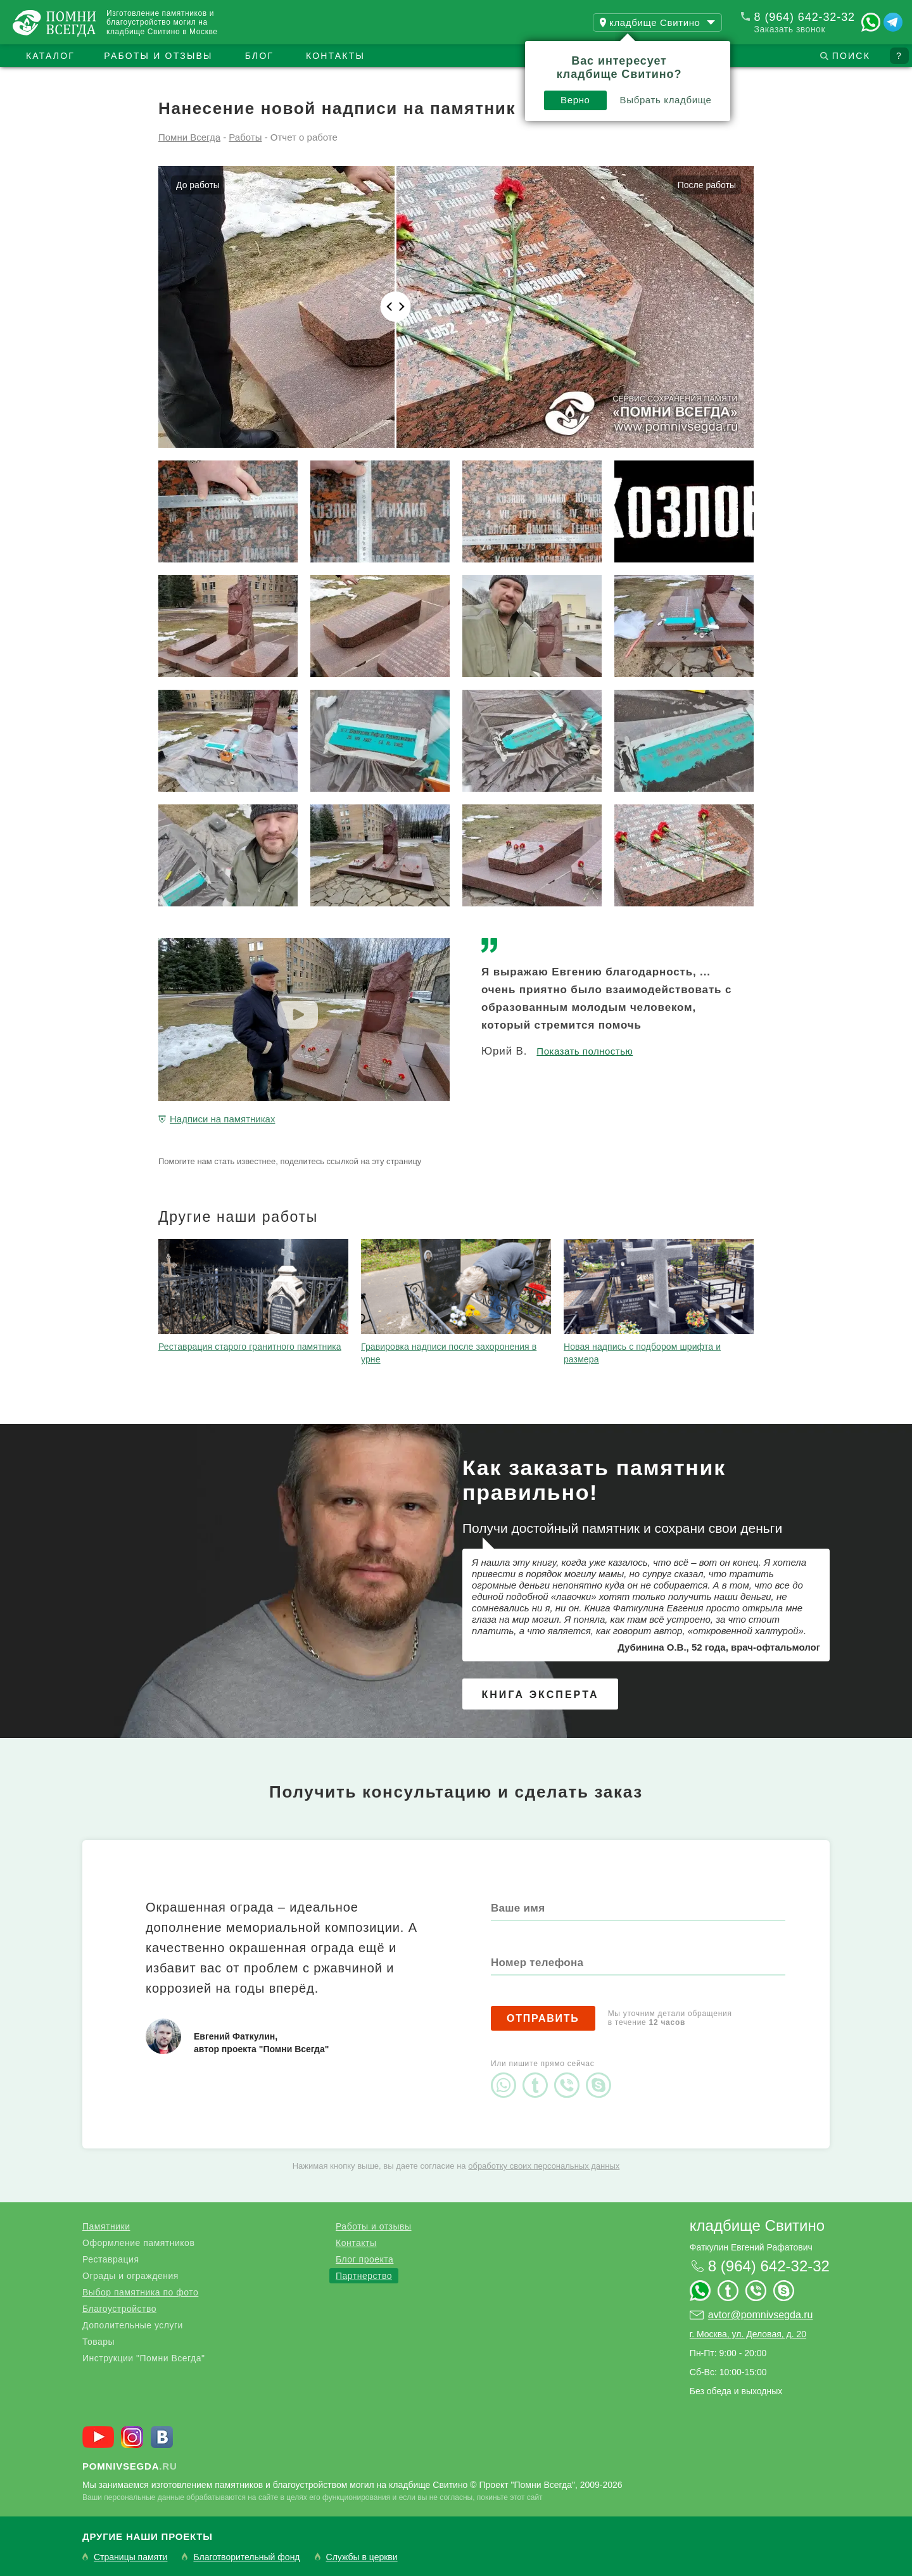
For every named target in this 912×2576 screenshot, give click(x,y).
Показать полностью (584, 1051)
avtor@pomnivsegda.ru (760, 2314)
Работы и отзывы (158, 56)
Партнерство (364, 2276)
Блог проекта (364, 2259)
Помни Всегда (189, 137)
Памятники (106, 2226)
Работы (245, 137)
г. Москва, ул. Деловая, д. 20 (748, 2334)
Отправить (543, 2018)
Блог (259, 56)
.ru (129, 2466)
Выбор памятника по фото (140, 2292)
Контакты (335, 56)
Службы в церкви (362, 2557)
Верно (575, 99)
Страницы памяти (130, 2557)
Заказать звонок (789, 29)
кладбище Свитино (757, 2225)
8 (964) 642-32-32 (804, 17)
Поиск (851, 56)
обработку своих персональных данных (543, 2166)
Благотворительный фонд (246, 2557)
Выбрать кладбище (666, 99)
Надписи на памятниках (222, 1119)
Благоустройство (119, 2309)
